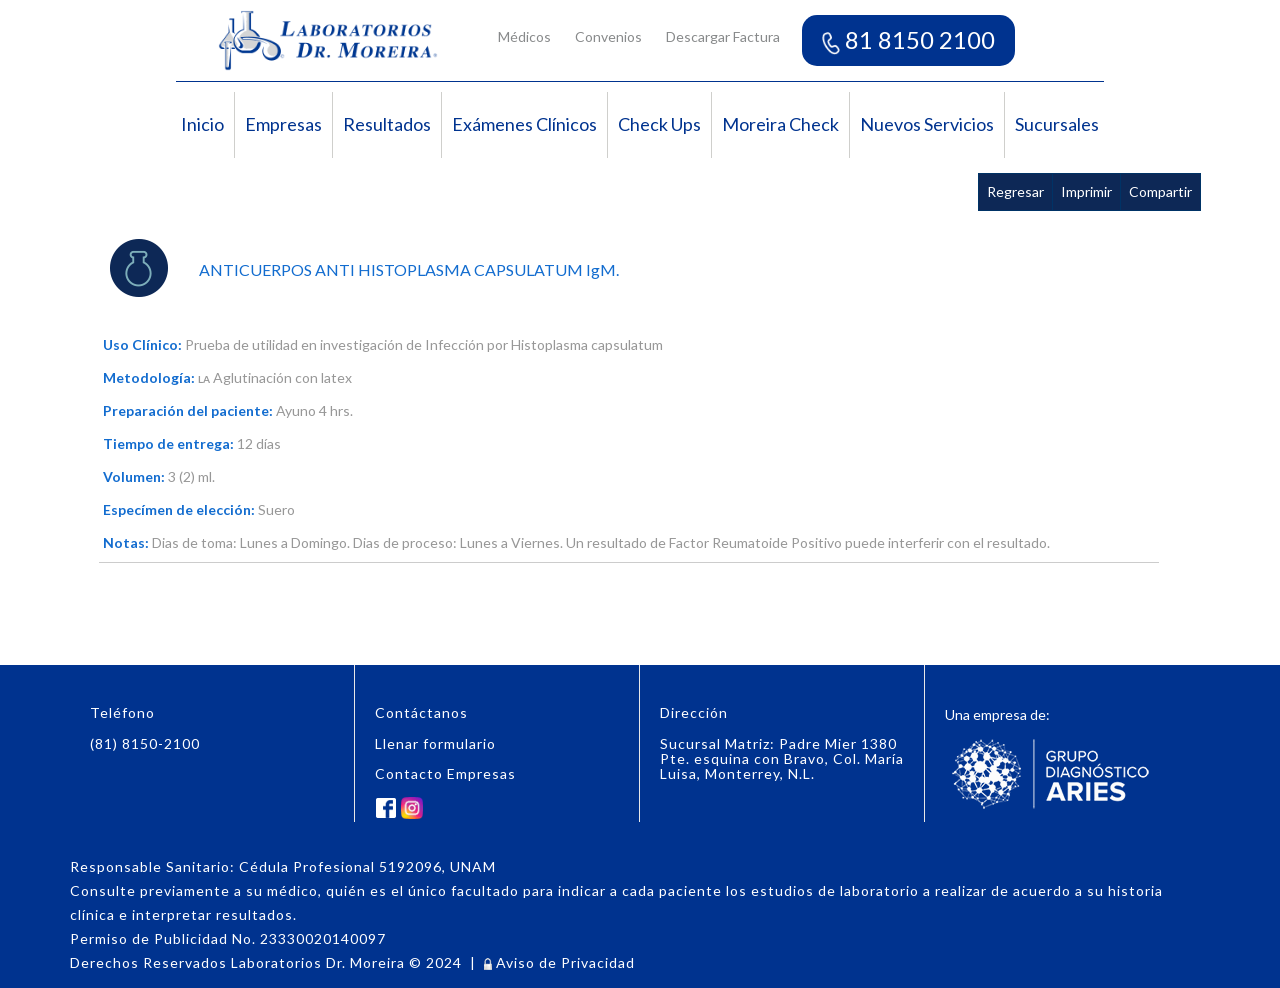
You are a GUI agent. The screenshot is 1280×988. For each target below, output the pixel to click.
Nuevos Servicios (927, 124)
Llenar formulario (435, 743)
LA (204, 379)
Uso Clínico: (142, 344)
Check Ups (659, 124)
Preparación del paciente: (188, 410)
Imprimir (1086, 191)
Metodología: (149, 377)
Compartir (1160, 191)
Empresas (283, 124)
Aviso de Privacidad (559, 962)
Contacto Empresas (445, 773)
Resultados (387, 124)
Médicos (524, 36)
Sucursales (1057, 124)
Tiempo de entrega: (168, 443)
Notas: (126, 542)
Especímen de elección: (179, 509)
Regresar (1015, 191)
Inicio (202, 124)
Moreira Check (780, 124)
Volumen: (134, 476)
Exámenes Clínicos (524, 124)
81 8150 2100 (908, 39)
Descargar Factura (723, 36)
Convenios (608, 36)
